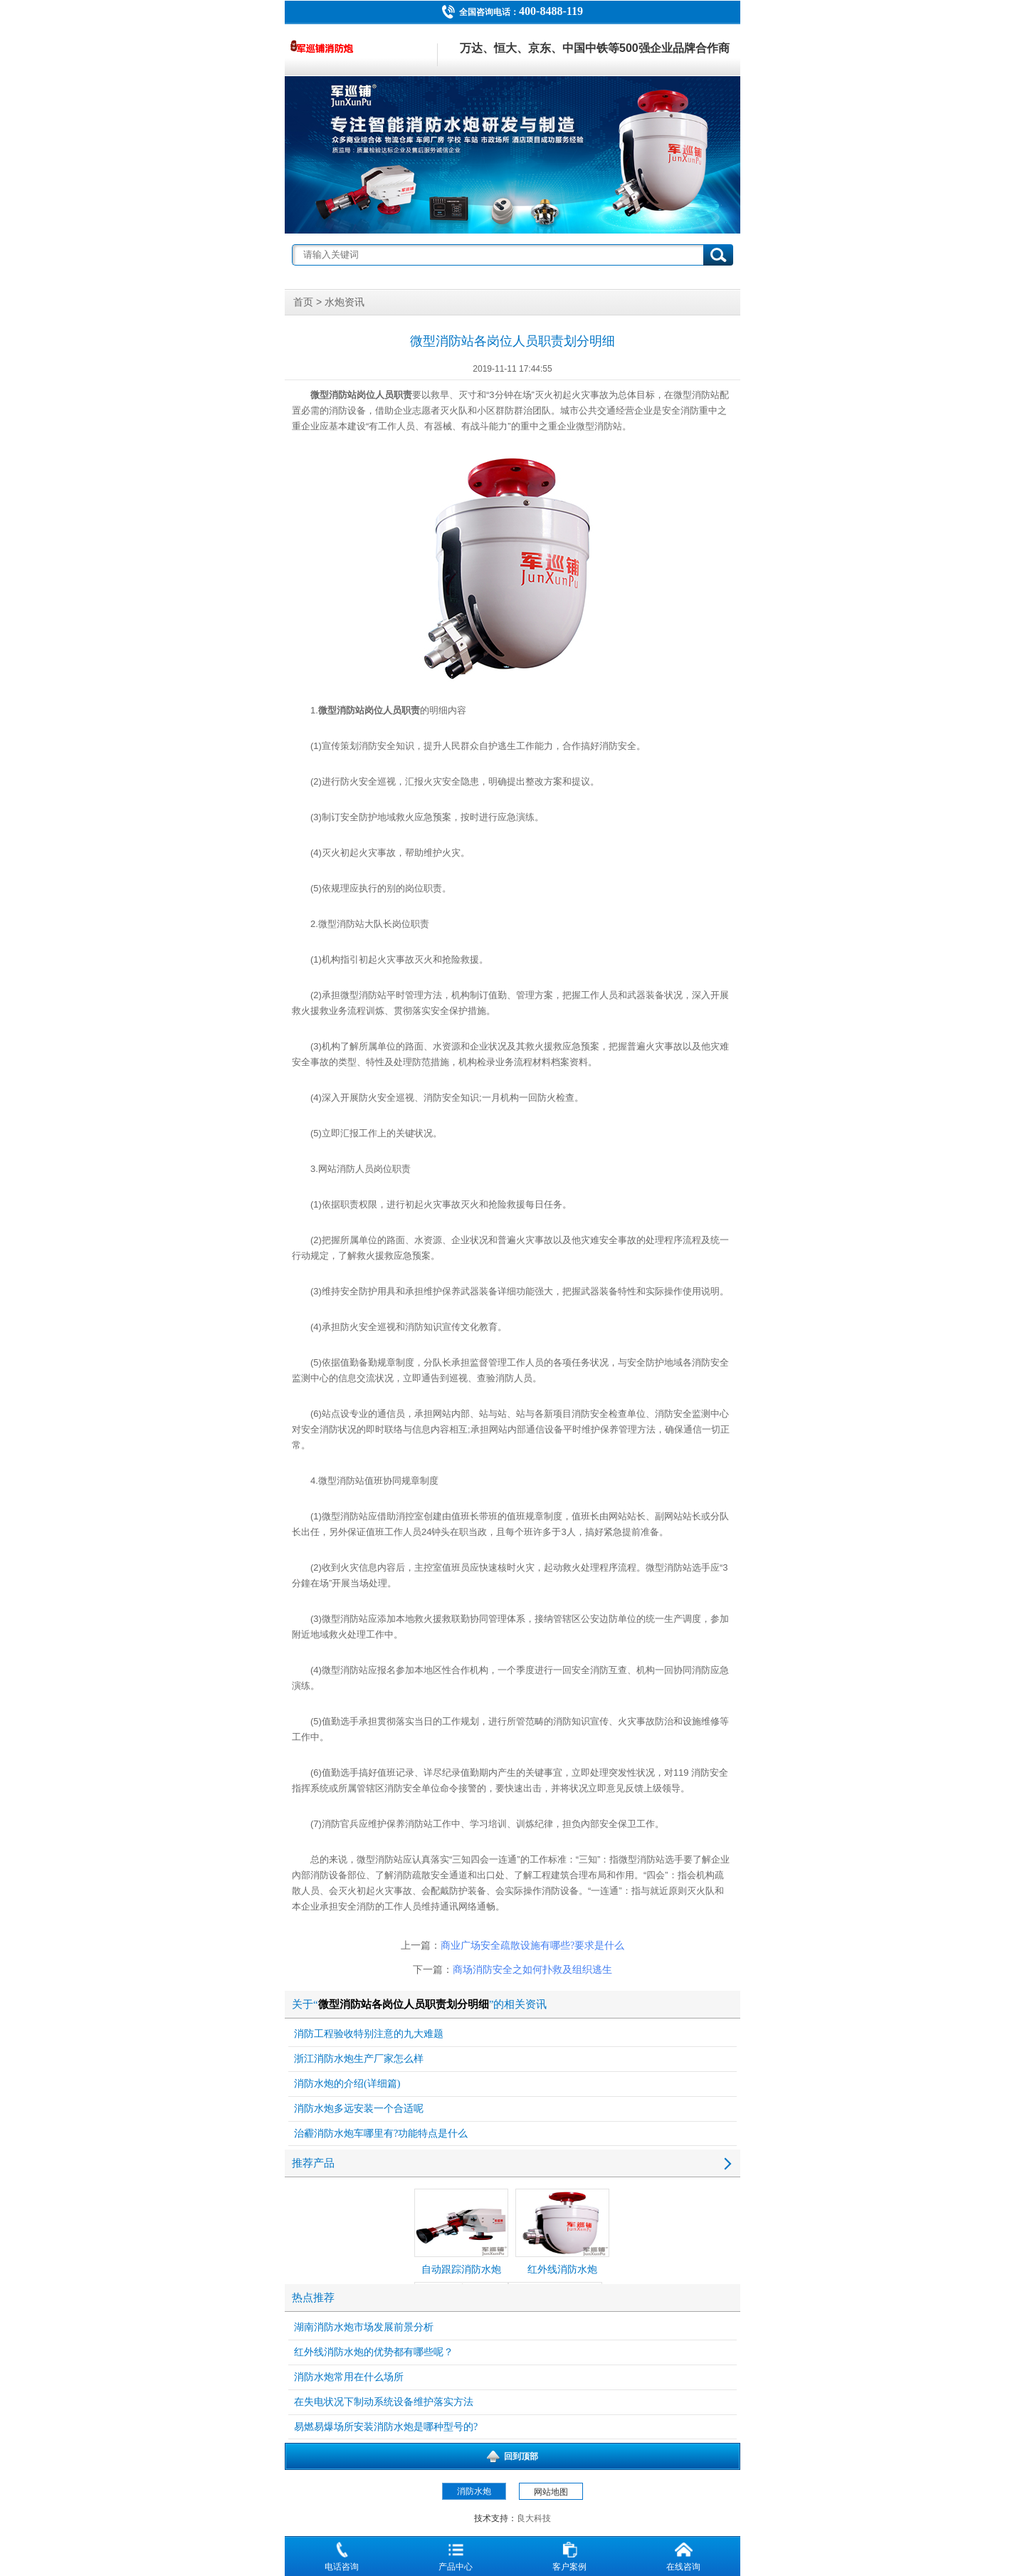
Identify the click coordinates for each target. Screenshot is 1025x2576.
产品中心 (455, 2555)
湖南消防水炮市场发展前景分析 (363, 2327)
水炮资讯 (344, 302)
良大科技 (534, 2518)
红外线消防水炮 (562, 2232)
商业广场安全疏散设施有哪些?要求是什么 (532, 1945)
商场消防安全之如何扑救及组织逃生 (532, 1969)
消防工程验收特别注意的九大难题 (368, 2033)
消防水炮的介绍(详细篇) (347, 2083)
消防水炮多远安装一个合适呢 (359, 2108)
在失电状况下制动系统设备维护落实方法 (383, 2402)
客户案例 (569, 2555)
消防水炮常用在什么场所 (349, 2377)
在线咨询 (683, 2555)
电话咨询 (342, 2555)
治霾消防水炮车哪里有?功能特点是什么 (381, 2133)
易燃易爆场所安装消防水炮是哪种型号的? (386, 2426)
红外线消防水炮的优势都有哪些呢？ (373, 2352)
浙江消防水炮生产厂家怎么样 (359, 2058)
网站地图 (551, 2492)
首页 (303, 302)
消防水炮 (474, 2491)
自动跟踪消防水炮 (461, 2232)
